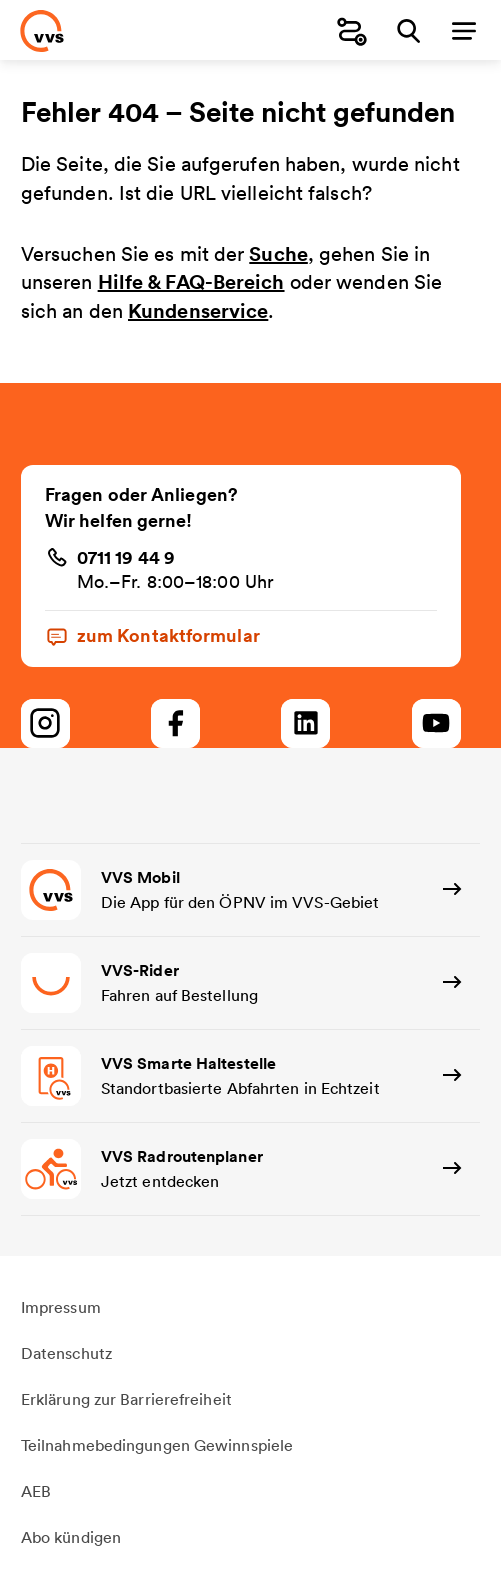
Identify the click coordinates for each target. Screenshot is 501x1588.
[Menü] (464, 30)
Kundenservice (198, 310)
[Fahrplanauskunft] (352, 30)
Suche (278, 253)
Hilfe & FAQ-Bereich (191, 281)
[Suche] (408, 30)
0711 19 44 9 (126, 557)
